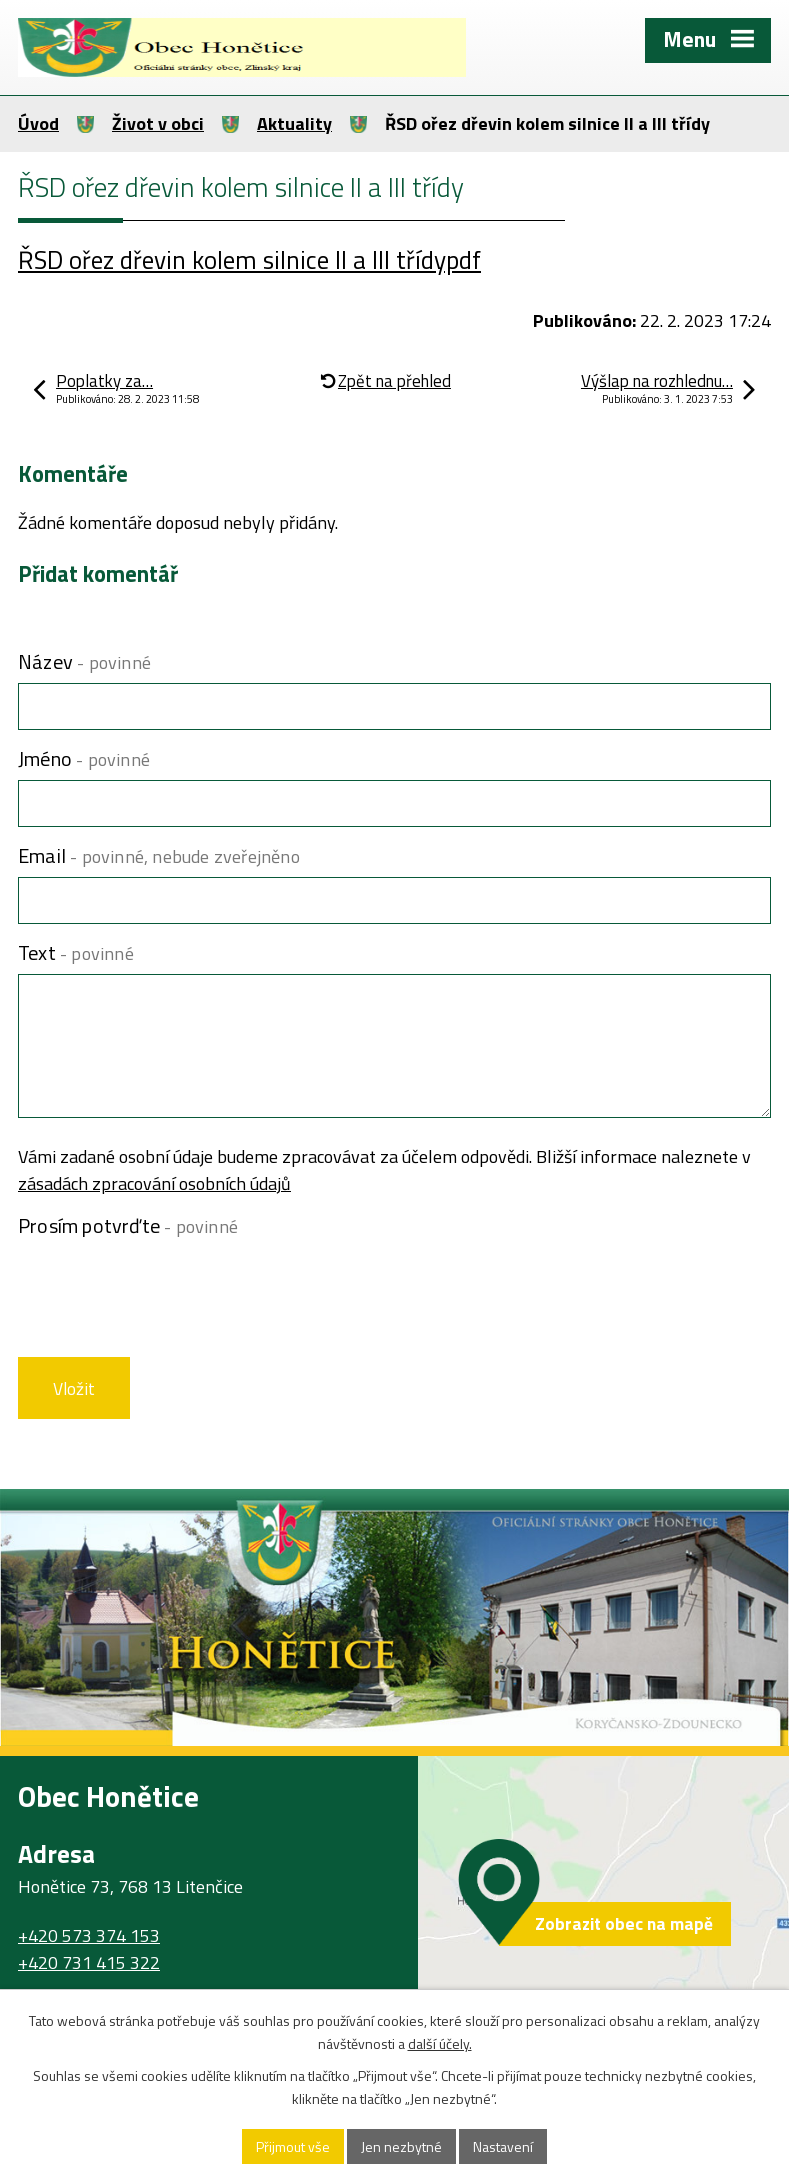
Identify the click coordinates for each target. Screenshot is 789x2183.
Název (84, 661)
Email (159, 855)
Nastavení (503, 2146)
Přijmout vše (293, 2146)
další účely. (440, 2043)
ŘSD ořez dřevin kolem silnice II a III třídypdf (249, 259)
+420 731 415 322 (89, 1962)
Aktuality (294, 123)
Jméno (84, 758)
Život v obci (158, 123)
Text (76, 952)
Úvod (38, 123)
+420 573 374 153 (89, 1935)
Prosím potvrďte (128, 1225)
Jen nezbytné (401, 2146)
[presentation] (165, 1295)
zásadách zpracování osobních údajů (154, 1183)
